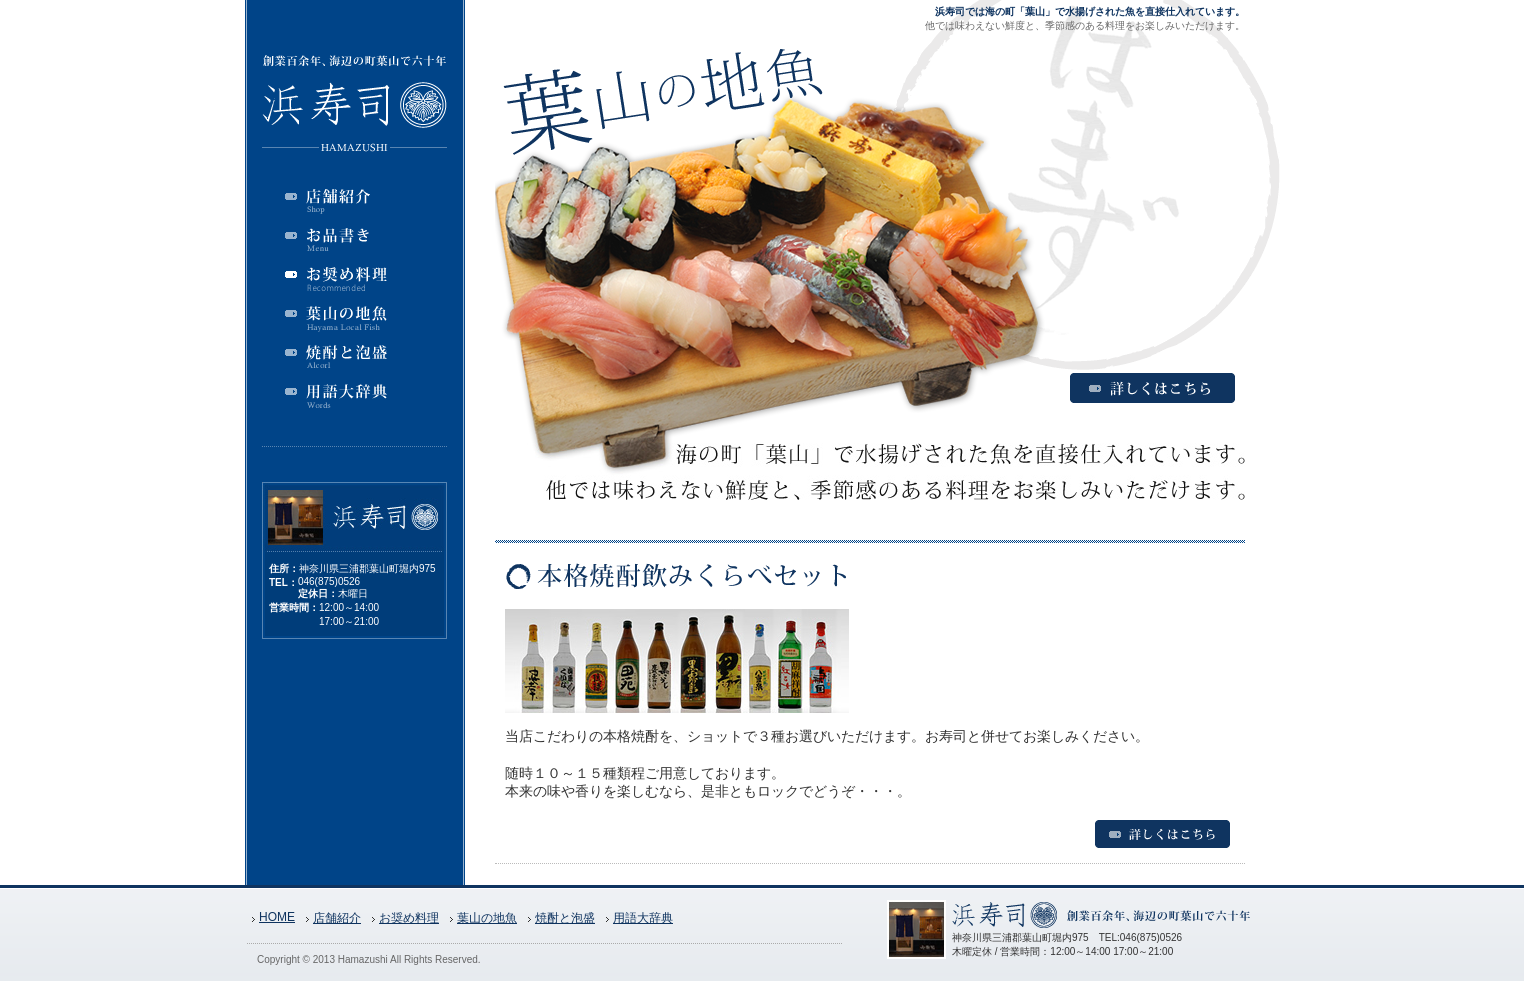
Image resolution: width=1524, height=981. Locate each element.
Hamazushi (363, 959)
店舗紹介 (337, 918)
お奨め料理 (409, 918)
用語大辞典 (643, 918)
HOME (277, 917)
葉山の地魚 (487, 918)
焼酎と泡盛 (565, 918)
